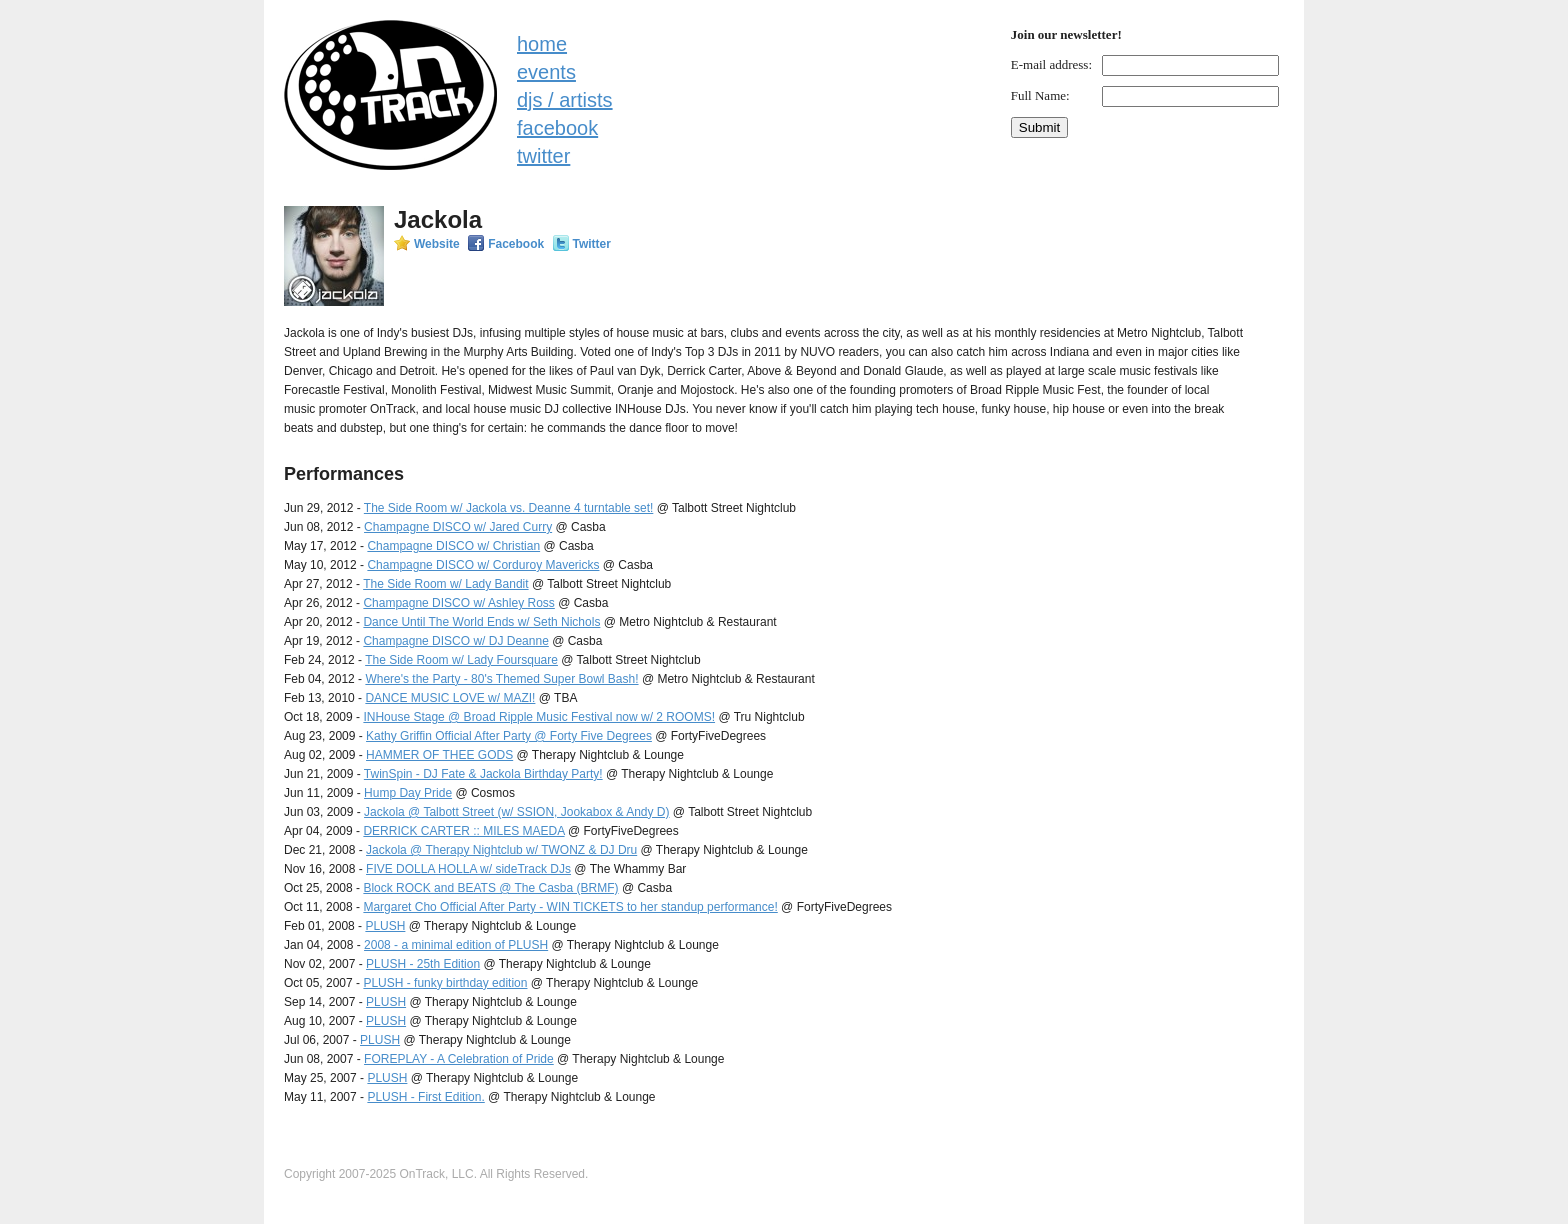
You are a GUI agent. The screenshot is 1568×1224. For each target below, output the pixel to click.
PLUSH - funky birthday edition (445, 983)
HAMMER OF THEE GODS (439, 755)
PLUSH (385, 926)
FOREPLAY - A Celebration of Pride (459, 1059)
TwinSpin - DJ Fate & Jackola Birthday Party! (483, 774)
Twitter (592, 244)
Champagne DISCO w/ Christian (453, 546)
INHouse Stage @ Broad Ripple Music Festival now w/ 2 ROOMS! (539, 717)
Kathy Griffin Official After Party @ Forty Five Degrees (509, 736)
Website (437, 244)
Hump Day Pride (408, 793)
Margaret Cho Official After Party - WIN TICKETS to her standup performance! (570, 907)
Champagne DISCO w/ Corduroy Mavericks (483, 565)
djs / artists (565, 100)
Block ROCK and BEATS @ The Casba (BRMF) (490, 888)
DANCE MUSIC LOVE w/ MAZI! (450, 698)
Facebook (516, 244)
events (546, 72)
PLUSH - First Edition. (425, 1097)
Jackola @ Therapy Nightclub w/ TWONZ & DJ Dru (501, 850)
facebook (557, 128)
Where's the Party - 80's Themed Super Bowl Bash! (501, 679)
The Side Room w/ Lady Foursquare (461, 660)
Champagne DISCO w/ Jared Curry (458, 527)
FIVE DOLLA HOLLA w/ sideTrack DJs (468, 869)
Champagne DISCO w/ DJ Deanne (455, 641)
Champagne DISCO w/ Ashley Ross (458, 603)
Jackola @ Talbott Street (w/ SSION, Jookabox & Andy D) (516, 812)
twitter (543, 156)
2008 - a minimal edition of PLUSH (456, 945)
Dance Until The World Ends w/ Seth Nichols (481, 622)
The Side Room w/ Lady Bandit (445, 584)
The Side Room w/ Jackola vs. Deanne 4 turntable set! (508, 508)
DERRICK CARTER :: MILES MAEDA (463, 831)
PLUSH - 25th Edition (423, 964)
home (542, 44)
